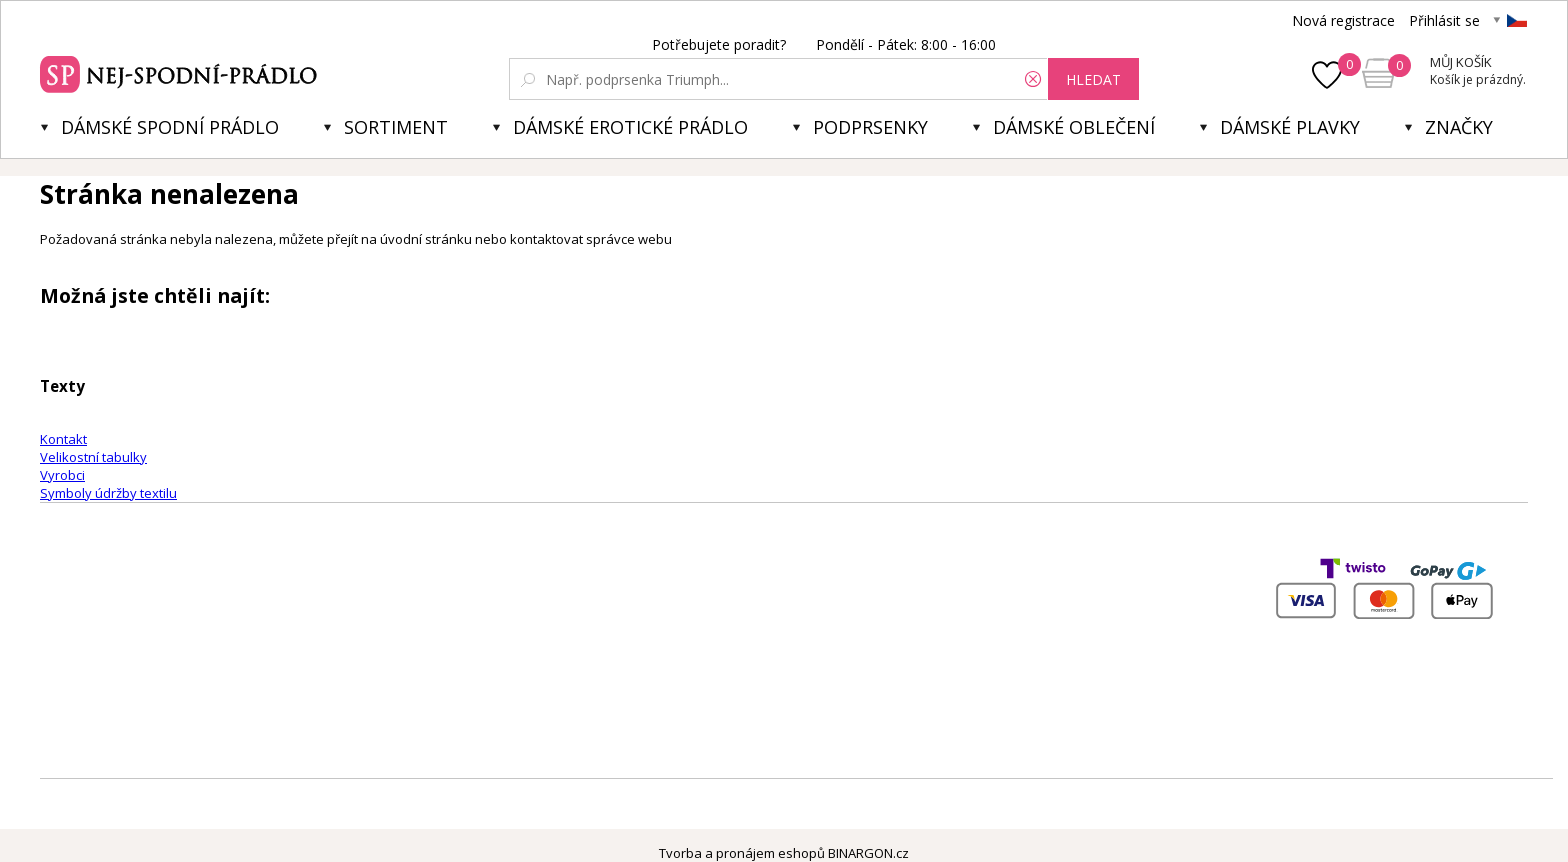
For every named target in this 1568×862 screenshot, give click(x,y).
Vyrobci (62, 475)
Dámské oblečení (1074, 127)
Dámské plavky (1290, 127)
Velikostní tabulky (93, 457)
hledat (1093, 79)
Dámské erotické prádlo (630, 127)
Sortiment (396, 127)
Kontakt (63, 439)
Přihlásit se (1444, 20)
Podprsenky (870, 127)
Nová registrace (1343, 20)
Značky (1459, 127)
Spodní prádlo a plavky (181, 72)
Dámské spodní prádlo (170, 127)
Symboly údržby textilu (108, 493)
